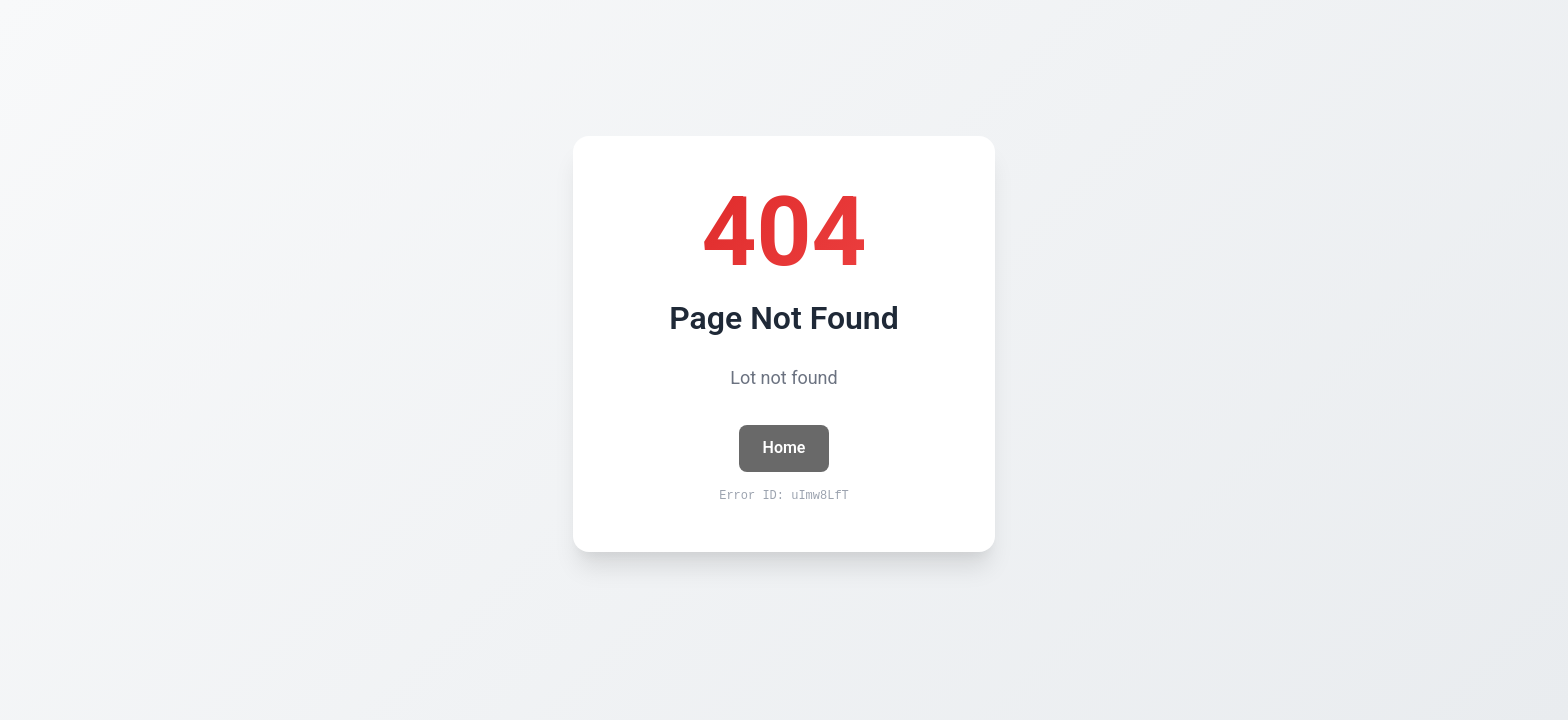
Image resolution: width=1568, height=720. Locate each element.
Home (784, 447)
